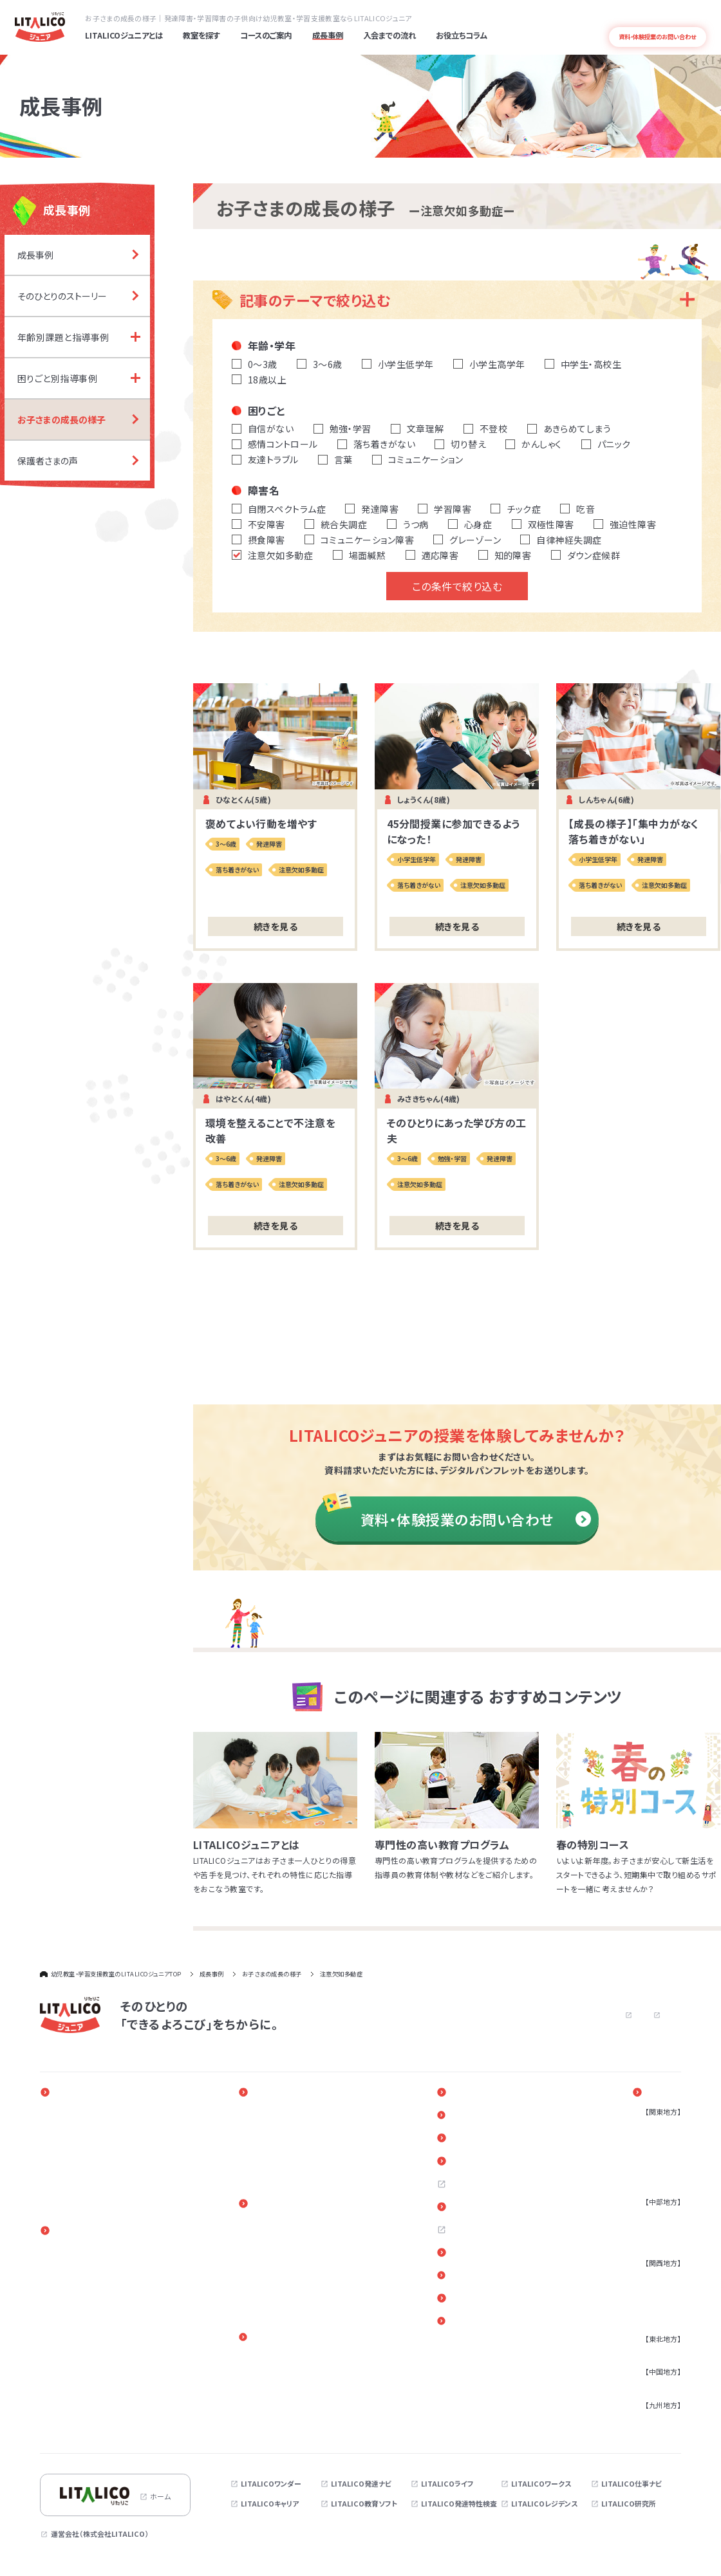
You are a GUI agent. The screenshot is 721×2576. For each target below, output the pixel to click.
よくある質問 (646, 16)
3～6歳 (64, 2265)
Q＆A (473, 2162)
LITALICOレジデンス (544, 2504)
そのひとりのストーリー (294, 2113)
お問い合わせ (508, 2014)
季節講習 (67, 2434)
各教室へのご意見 (494, 2255)
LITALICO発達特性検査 (459, 2504)
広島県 (653, 2386)
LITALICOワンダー (271, 2484)
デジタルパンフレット (499, 2302)
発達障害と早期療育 (84, 2127)
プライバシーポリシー (591, 2014)
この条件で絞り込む (457, 586)
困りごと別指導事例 (290, 2141)
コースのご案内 (79, 2231)
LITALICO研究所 (628, 2504)
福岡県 (653, 2420)
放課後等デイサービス (86, 2364)
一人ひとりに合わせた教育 (94, 2113)
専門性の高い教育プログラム (97, 2154)
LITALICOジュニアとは (92, 2093)
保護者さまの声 (283, 2169)
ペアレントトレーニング (294, 2358)
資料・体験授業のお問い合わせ (475, 1519)
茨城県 (653, 2183)
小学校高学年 (74, 2293)
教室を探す (662, 2093)
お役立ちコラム (489, 2139)
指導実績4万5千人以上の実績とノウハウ (115, 2169)
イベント (478, 2093)
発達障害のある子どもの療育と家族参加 (115, 2141)
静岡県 (653, 2230)
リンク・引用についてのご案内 (512, 2279)
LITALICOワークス (541, 2484)
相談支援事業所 (77, 2392)
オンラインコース (78, 2322)
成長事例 (275, 2093)
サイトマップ (662, 2015)
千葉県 (653, 2169)
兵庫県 (653, 2291)
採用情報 (479, 2186)
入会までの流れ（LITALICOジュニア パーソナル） (308, 2228)
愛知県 (653, 2216)
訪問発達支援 (74, 2336)
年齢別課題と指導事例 (294, 2127)
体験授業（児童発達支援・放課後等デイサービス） (320, 2298)
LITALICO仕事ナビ (631, 2484)
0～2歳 (64, 2251)
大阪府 (653, 2277)
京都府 (653, 2306)
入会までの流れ (286, 2205)
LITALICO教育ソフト (364, 2504)
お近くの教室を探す (497, 2209)
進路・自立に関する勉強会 (299, 2372)
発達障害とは (689, 16)
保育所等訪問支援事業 (88, 2378)
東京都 (653, 2127)
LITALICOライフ (447, 2484)
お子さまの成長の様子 (294, 2154)
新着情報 (479, 2116)
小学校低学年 (74, 2279)
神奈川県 (656, 2141)
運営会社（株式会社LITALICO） (100, 2534)
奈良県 (653, 2320)
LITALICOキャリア (270, 2504)
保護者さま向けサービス (300, 2338)
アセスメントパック (81, 2406)
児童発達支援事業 (81, 2350)
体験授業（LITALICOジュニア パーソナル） (308, 2275)
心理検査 (67, 2420)
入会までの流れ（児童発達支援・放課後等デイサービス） (320, 2251)
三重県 (653, 2245)
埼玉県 (653, 2154)
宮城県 (653, 2353)
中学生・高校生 (76, 2308)
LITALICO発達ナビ (361, 2484)
